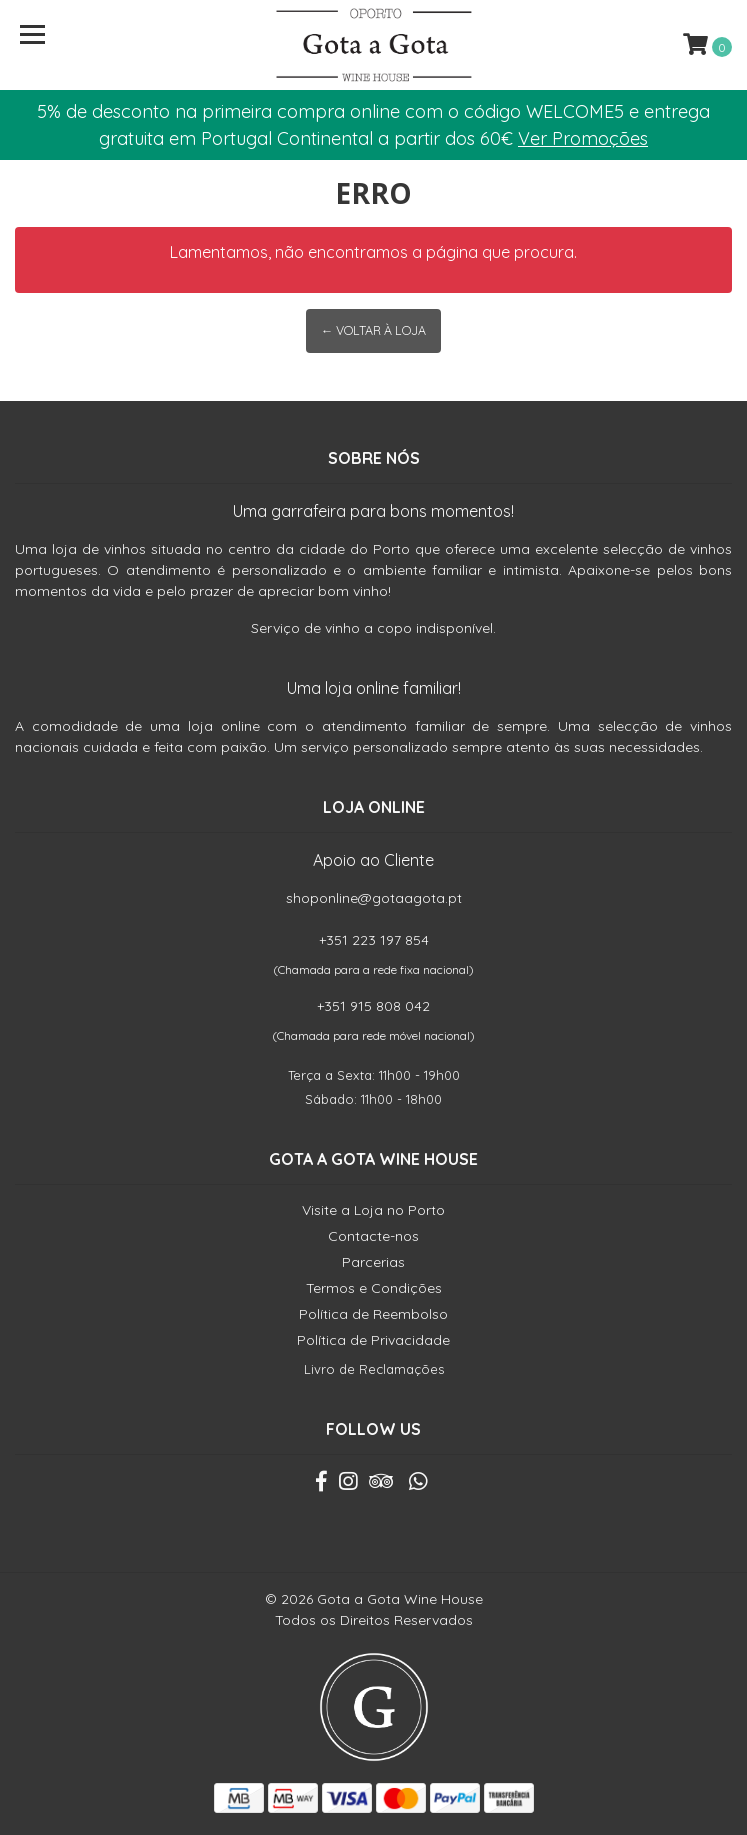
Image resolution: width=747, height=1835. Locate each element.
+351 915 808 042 (373, 1006)
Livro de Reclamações (374, 1369)
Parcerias (373, 1262)
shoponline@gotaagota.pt (374, 898)
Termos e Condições (374, 1288)
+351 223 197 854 (374, 940)
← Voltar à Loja (373, 330)
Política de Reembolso (373, 1314)
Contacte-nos (373, 1236)
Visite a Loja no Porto (373, 1210)
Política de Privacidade (373, 1340)
